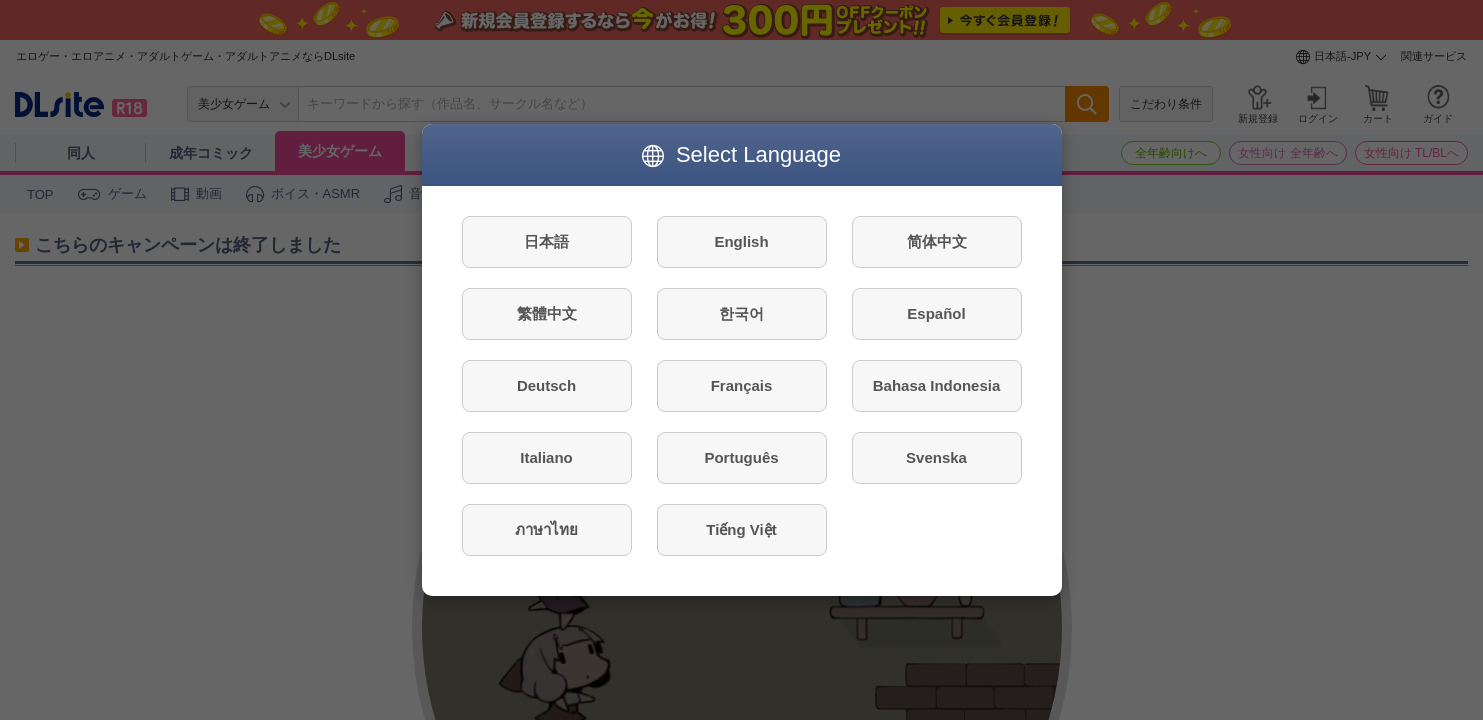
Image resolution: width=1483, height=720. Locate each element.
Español (936, 313)
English (741, 241)
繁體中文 (547, 313)
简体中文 (937, 241)
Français (742, 385)
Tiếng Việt (741, 529)
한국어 (741, 313)
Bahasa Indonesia (937, 385)
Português (741, 457)
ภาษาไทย (546, 529)
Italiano (546, 457)
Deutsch (546, 385)
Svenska (936, 457)
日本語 (546, 241)
